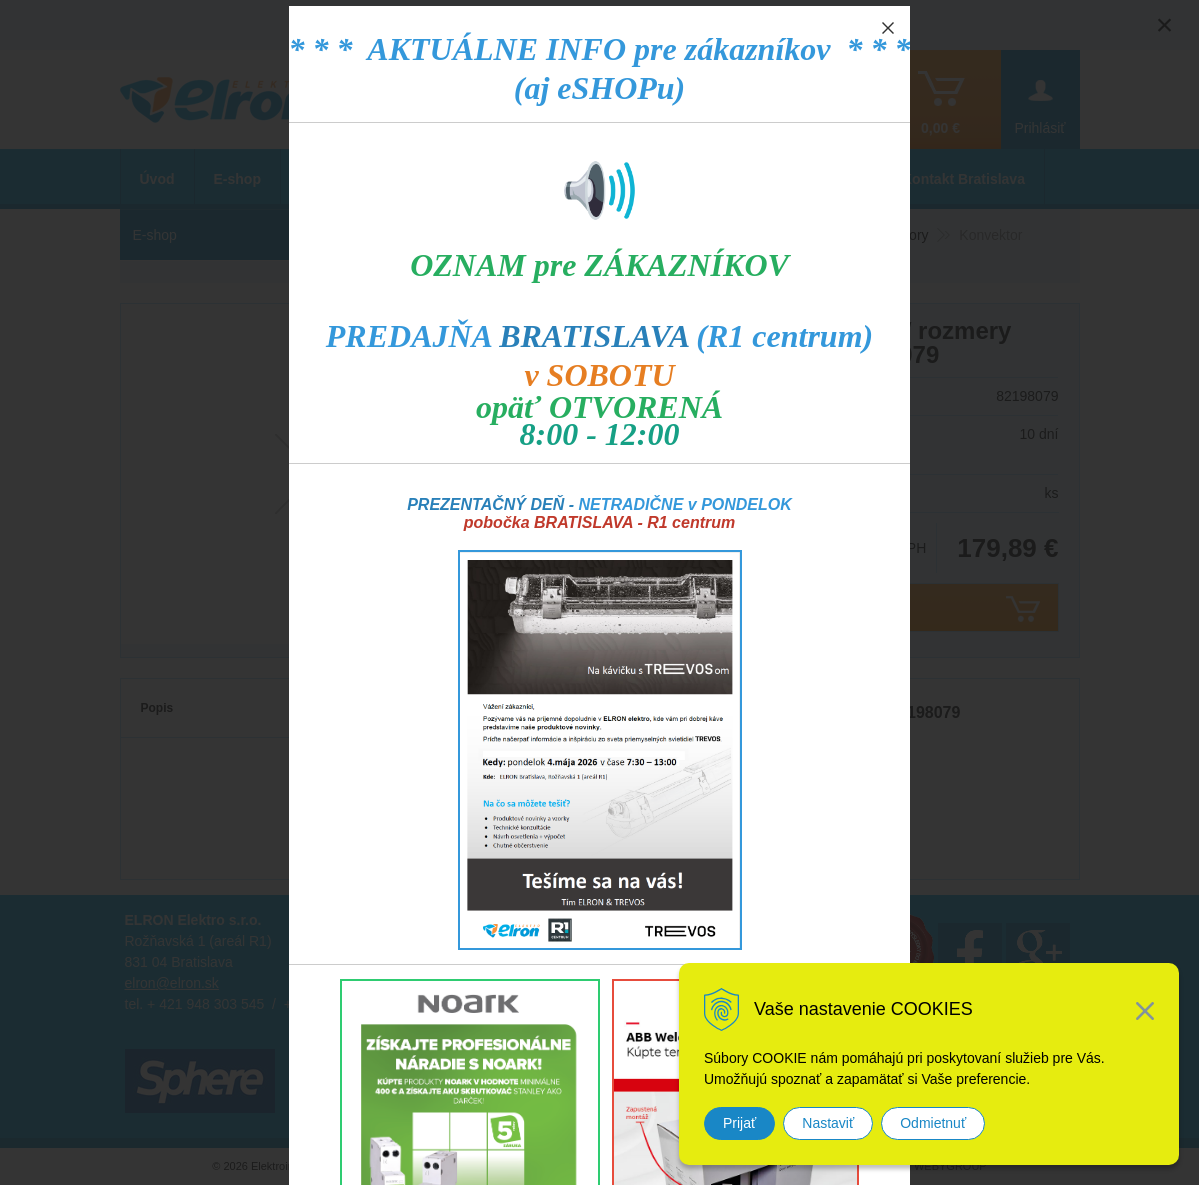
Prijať (739, 1123)
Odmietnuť (933, 1123)
